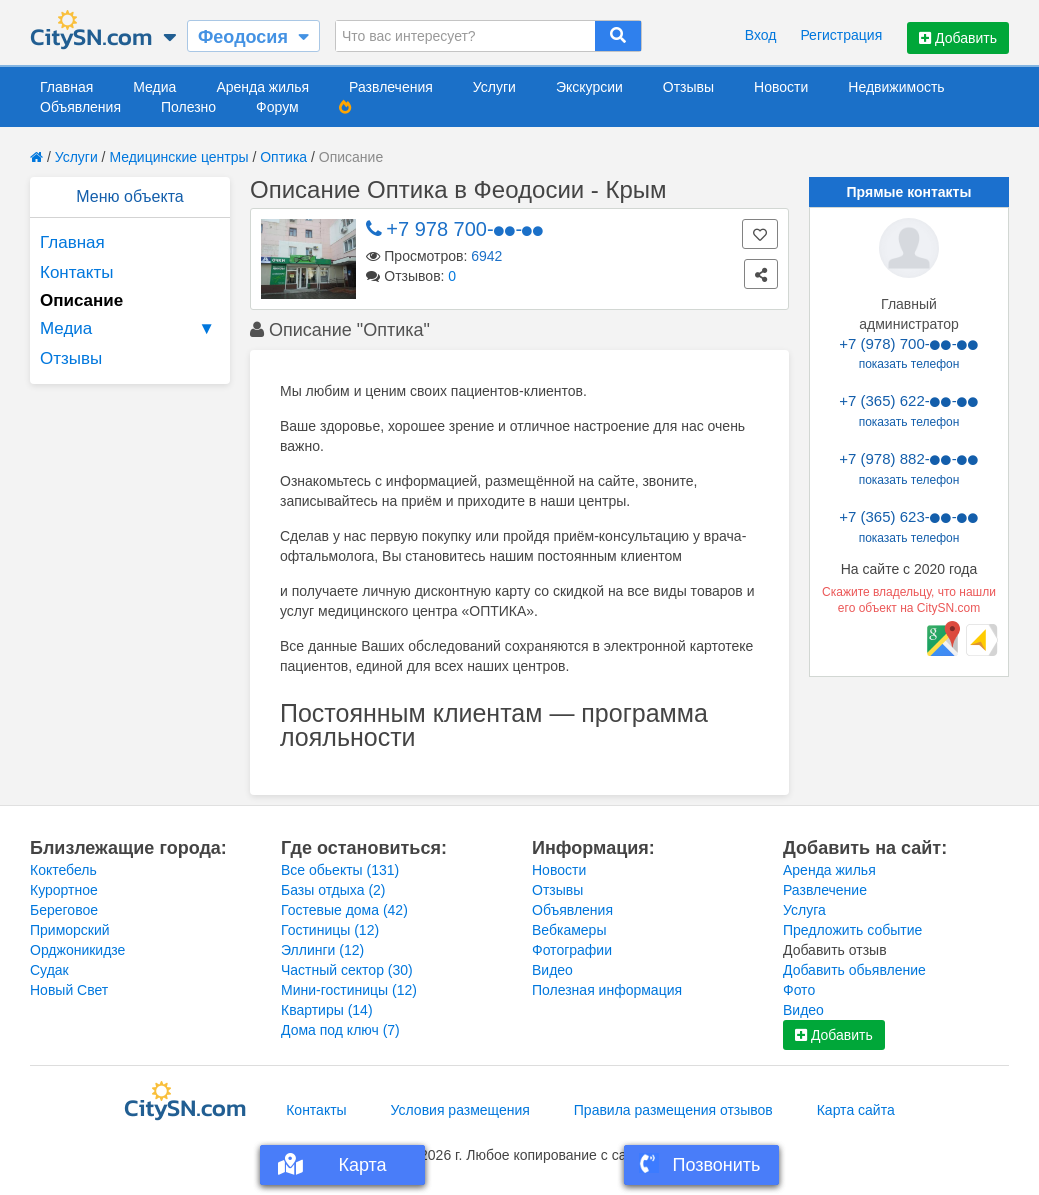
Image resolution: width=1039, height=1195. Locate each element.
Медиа (154, 87)
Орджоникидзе (77, 950)
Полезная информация (607, 990)
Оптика (283, 157)
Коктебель (63, 870)
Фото (799, 990)
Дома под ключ (340, 1030)
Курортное (64, 890)
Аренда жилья (262, 87)
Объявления (80, 107)
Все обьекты (340, 870)
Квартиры (327, 1010)
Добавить (958, 38)
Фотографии (572, 950)
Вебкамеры (569, 930)
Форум (277, 107)
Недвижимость (896, 87)
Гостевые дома (344, 910)
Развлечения (391, 87)
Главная (66, 87)
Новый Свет (69, 990)
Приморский (70, 930)
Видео (552, 970)
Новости (781, 87)
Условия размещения (460, 1110)
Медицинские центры (178, 157)
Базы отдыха (333, 890)
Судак (49, 970)
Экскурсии (589, 87)
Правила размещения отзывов (673, 1110)
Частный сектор (347, 970)
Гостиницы (330, 930)
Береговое (64, 910)
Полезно (188, 107)
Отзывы (688, 87)
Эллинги (322, 950)
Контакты (76, 272)
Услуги (494, 87)
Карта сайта (856, 1110)
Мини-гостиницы (349, 990)
